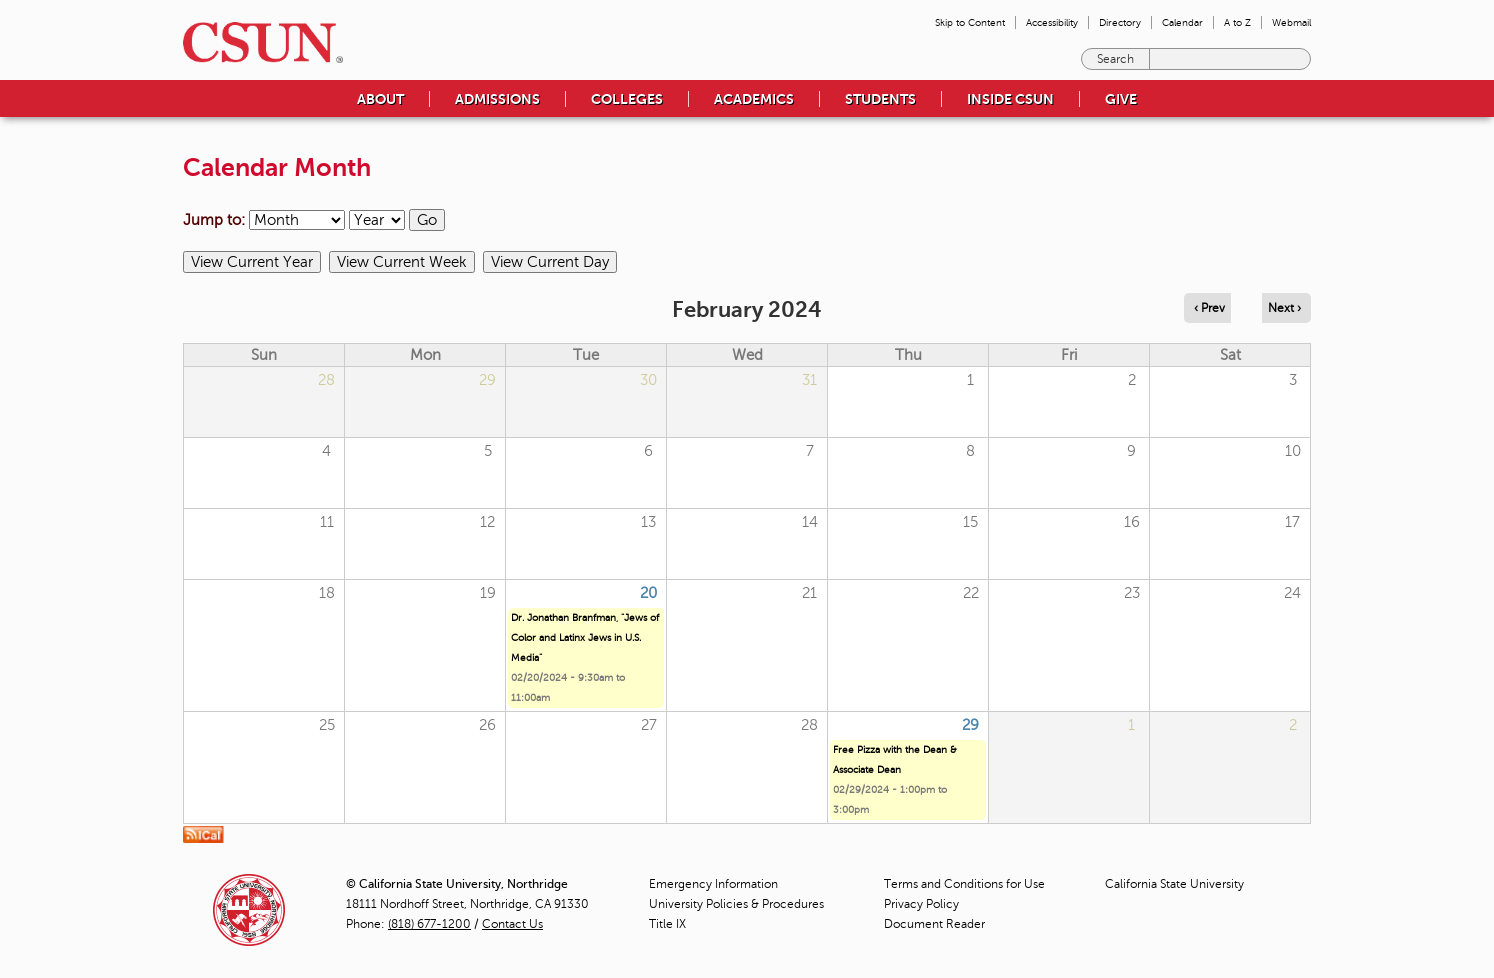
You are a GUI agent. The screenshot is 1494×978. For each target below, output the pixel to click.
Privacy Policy (921, 904)
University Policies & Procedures (736, 904)
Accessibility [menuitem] (1052, 22)
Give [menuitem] (1121, 99)
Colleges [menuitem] (627, 99)
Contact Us (512, 924)
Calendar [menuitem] (1182, 22)
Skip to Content (970, 22)
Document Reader (934, 924)
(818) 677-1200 (429, 924)
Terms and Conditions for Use (964, 884)
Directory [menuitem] (1120, 22)
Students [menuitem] (880, 99)
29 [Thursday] (970, 725)
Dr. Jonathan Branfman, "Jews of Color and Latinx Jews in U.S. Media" (585, 637)
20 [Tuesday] (648, 593)
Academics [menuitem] (754, 99)
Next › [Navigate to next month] (1284, 308)
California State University (1174, 884)
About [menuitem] (380, 99)
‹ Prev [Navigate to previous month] (1209, 308)
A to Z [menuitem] (1237, 22)
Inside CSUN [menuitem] (1010, 99)
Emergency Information (713, 884)
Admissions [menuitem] (497, 99)
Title (667, 924)
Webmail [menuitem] (1291, 22)
